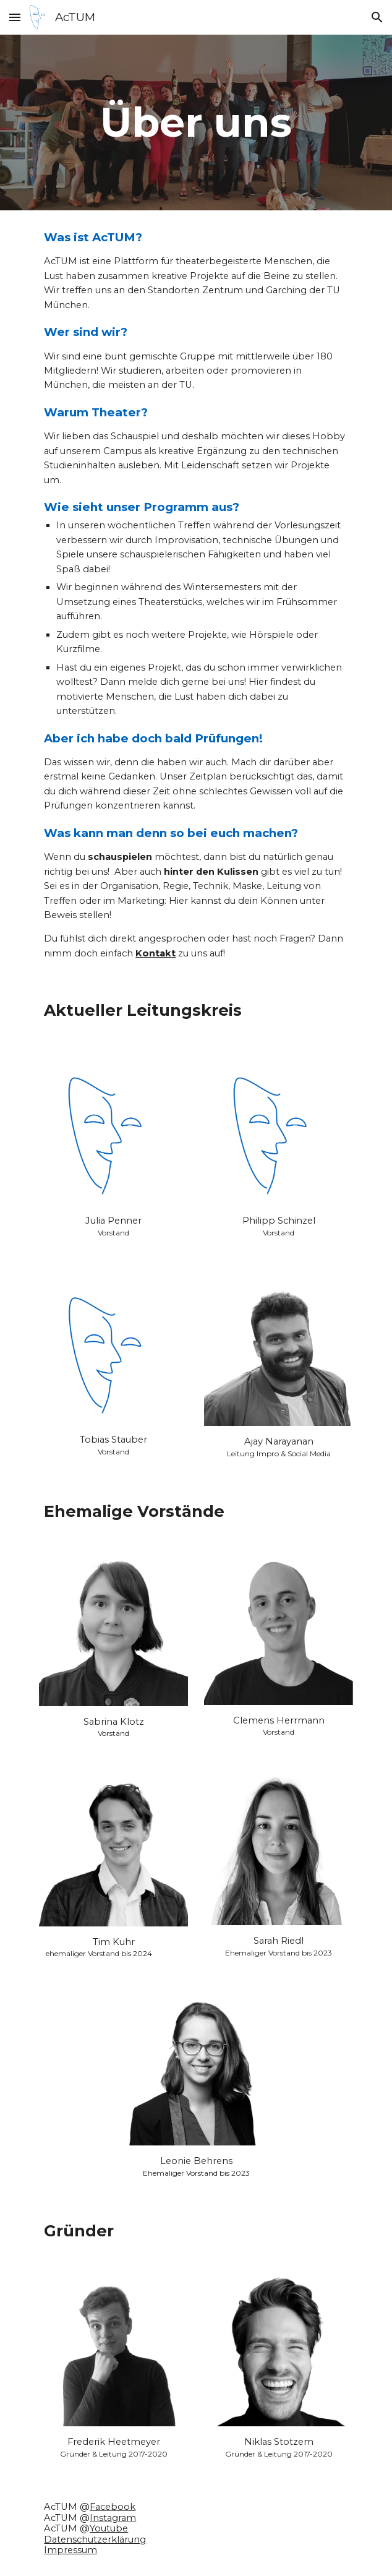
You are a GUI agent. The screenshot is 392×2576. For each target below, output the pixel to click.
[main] (195, 122)
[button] (15, 17)
